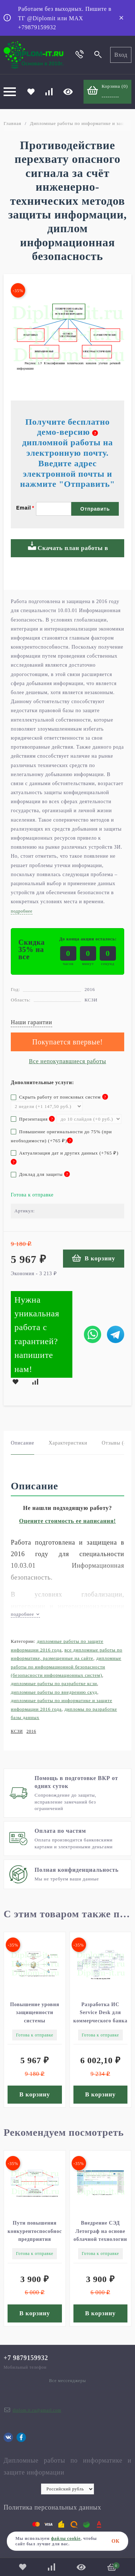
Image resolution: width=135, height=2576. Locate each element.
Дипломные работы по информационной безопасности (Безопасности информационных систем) (66, 1666)
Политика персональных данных (52, 2507)
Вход (120, 55)
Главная (12, 123)
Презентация (33, 1119)
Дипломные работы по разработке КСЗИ (54, 1683)
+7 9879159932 (26, 2357)
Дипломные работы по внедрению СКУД (54, 1692)
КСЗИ (17, 1731)
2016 (31, 1731)
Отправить (95, 509)
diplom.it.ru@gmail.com (37, 2410)
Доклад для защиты (40, 1174)
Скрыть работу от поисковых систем (59, 1097)
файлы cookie (66, 2538)
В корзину (93, 1258)
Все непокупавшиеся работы (67, 1061)
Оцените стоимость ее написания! (67, 1521)
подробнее (25, 1614)
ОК (116, 2541)
